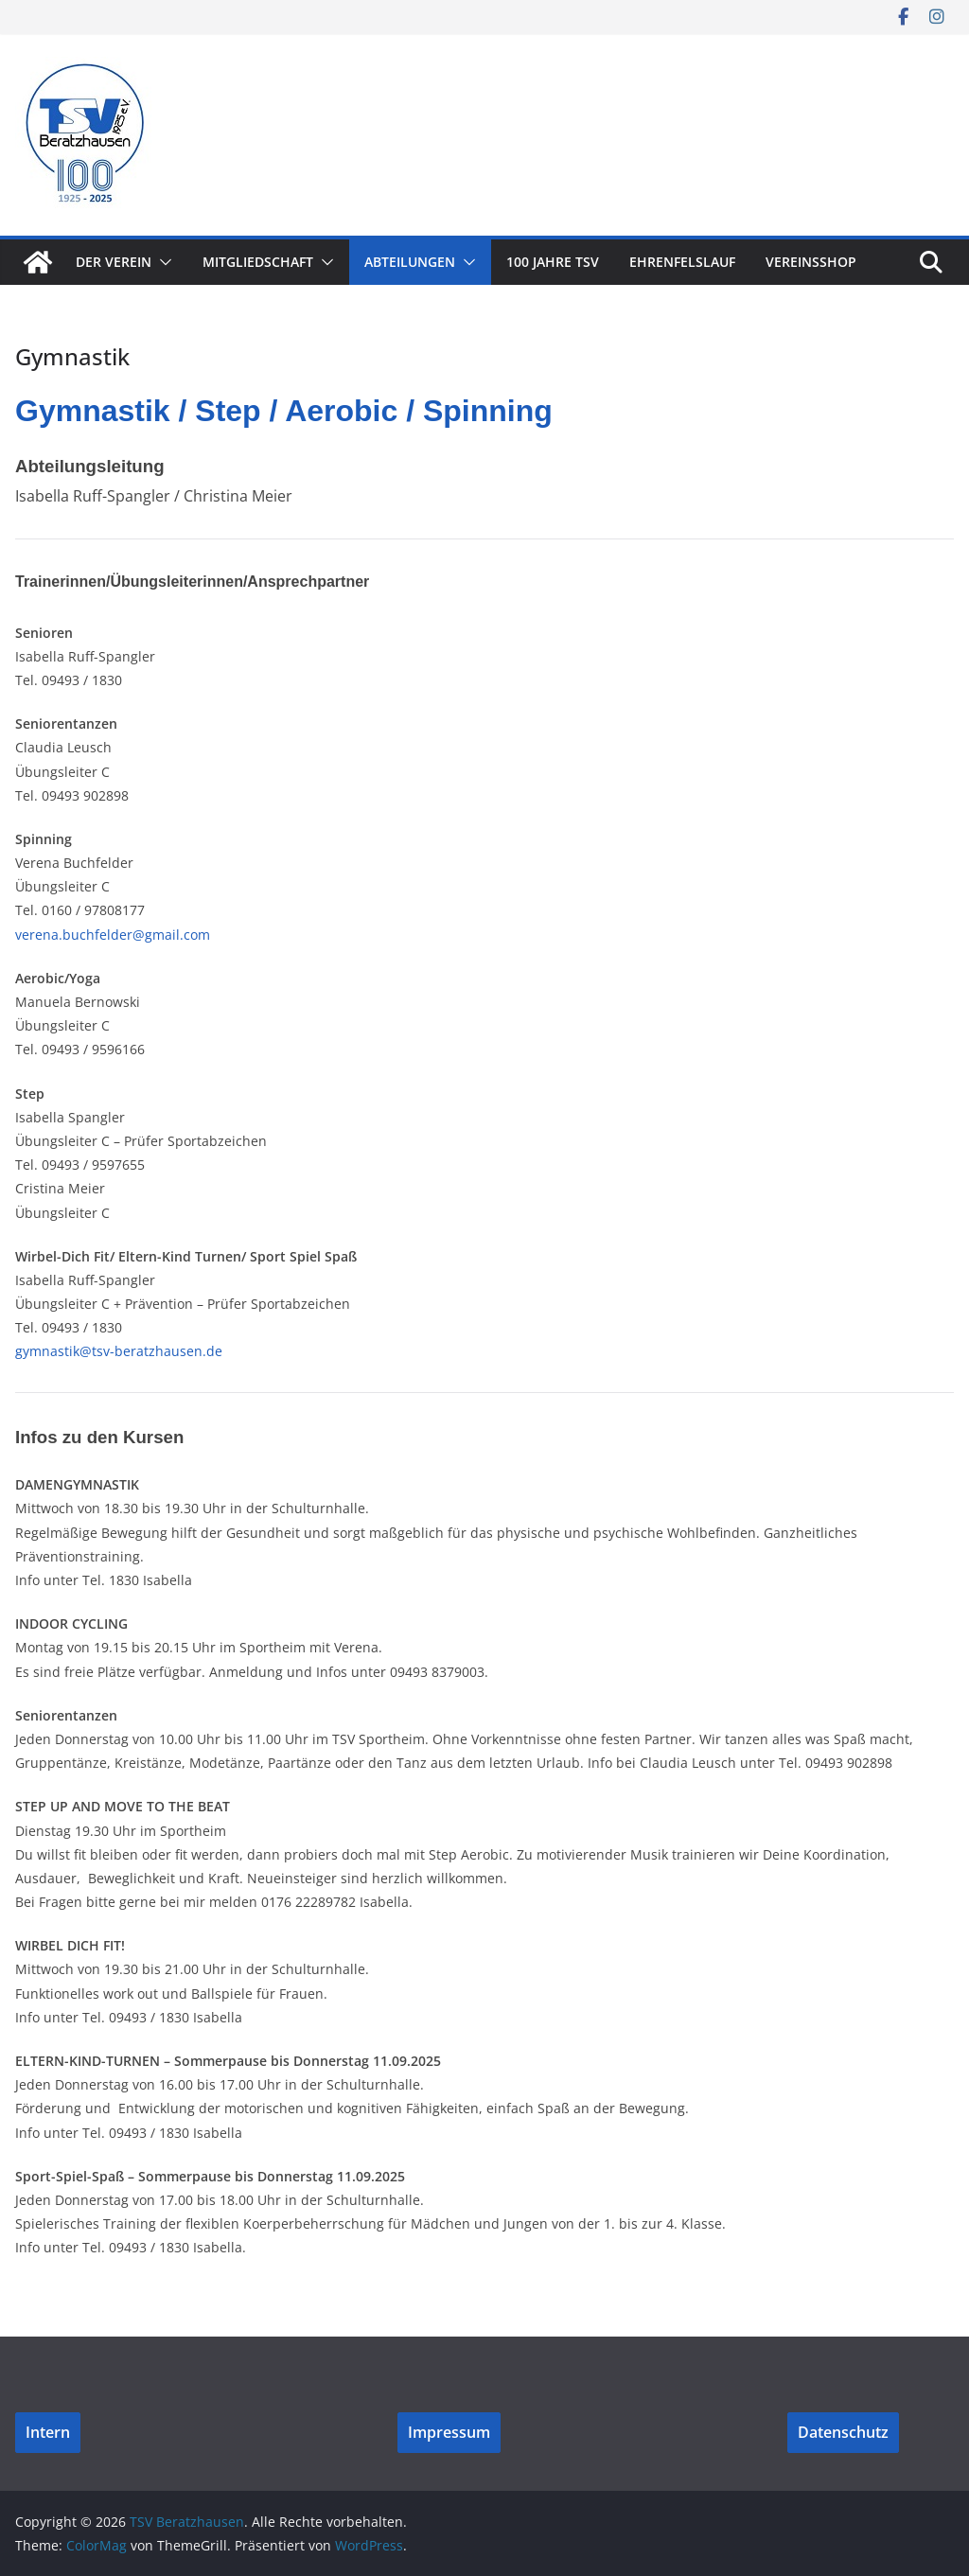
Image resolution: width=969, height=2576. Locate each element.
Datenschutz (843, 2432)
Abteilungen (409, 262)
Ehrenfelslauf (682, 262)
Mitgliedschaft (258, 262)
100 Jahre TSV (552, 262)
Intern (48, 2432)
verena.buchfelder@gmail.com (112, 935)
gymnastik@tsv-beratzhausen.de (118, 1351)
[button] (161, 262)
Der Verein (113, 262)
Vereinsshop (811, 262)
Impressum (449, 2432)
